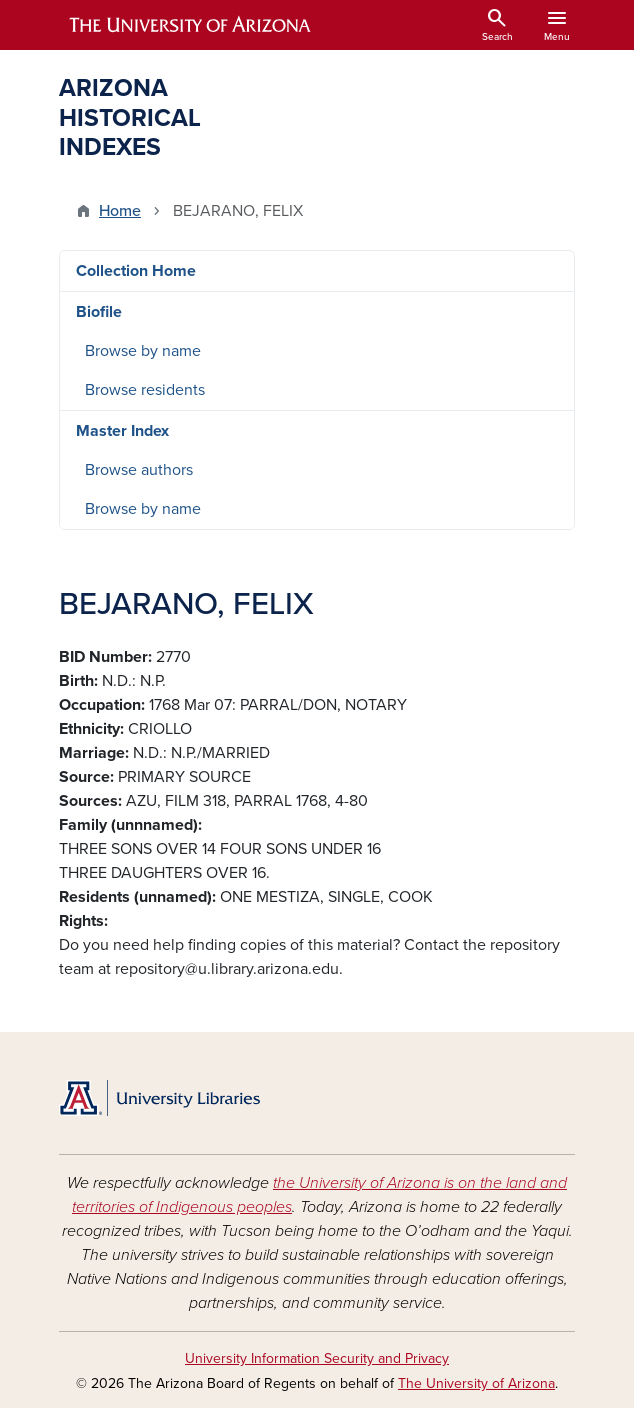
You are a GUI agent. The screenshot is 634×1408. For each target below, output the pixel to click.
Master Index (122, 431)
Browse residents (145, 390)
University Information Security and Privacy (317, 1358)
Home (120, 211)
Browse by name (143, 351)
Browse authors (139, 470)
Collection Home (136, 271)
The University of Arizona (476, 1383)
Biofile (99, 312)
